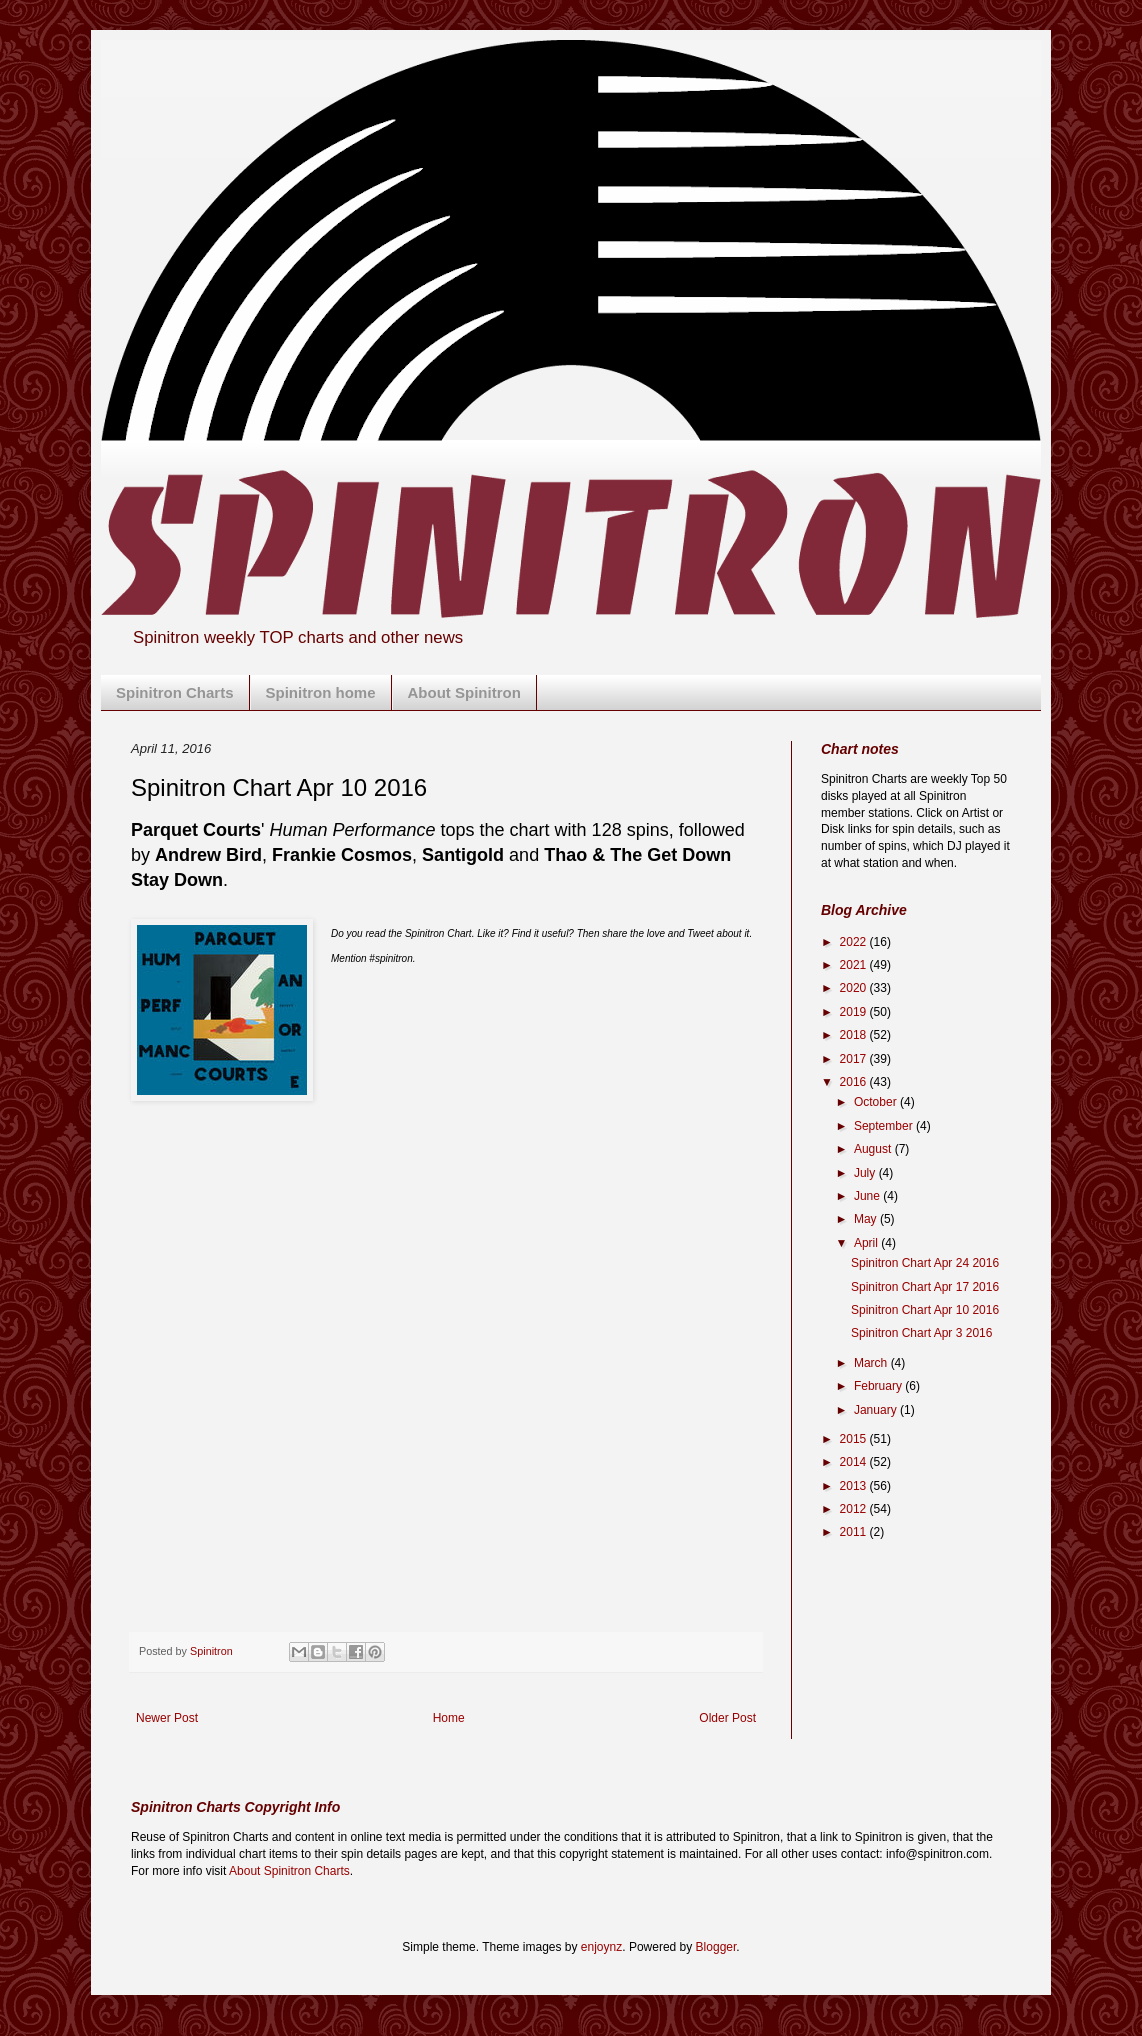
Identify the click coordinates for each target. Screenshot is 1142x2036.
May (867, 1219)
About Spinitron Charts (289, 1871)
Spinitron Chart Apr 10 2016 (925, 1310)
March (872, 1363)
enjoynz (601, 1947)
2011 (855, 1532)
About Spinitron (464, 692)
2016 (855, 1082)
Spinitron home (321, 692)
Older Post (727, 1718)
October (877, 1102)
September (885, 1126)
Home (449, 1718)
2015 (855, 1439)
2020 (855, 988)
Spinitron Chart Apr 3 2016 (921, 1333)
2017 (855, 1059)
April (867, 1243)
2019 (855, 1012)
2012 (855, 1509)
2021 (855, 965)
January (877, 1410)
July (866, 1173)
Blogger (716, 1947)
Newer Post (167, 1718)
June (868, 1196)
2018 (855, 1035)
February (879, 1386)
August (874, 1149)
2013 (855, 1486)
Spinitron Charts (175, 692)
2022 (855, 942)
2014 (855, 1462)
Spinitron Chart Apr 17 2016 (925, 1287)
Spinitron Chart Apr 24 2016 (925, 1263)
